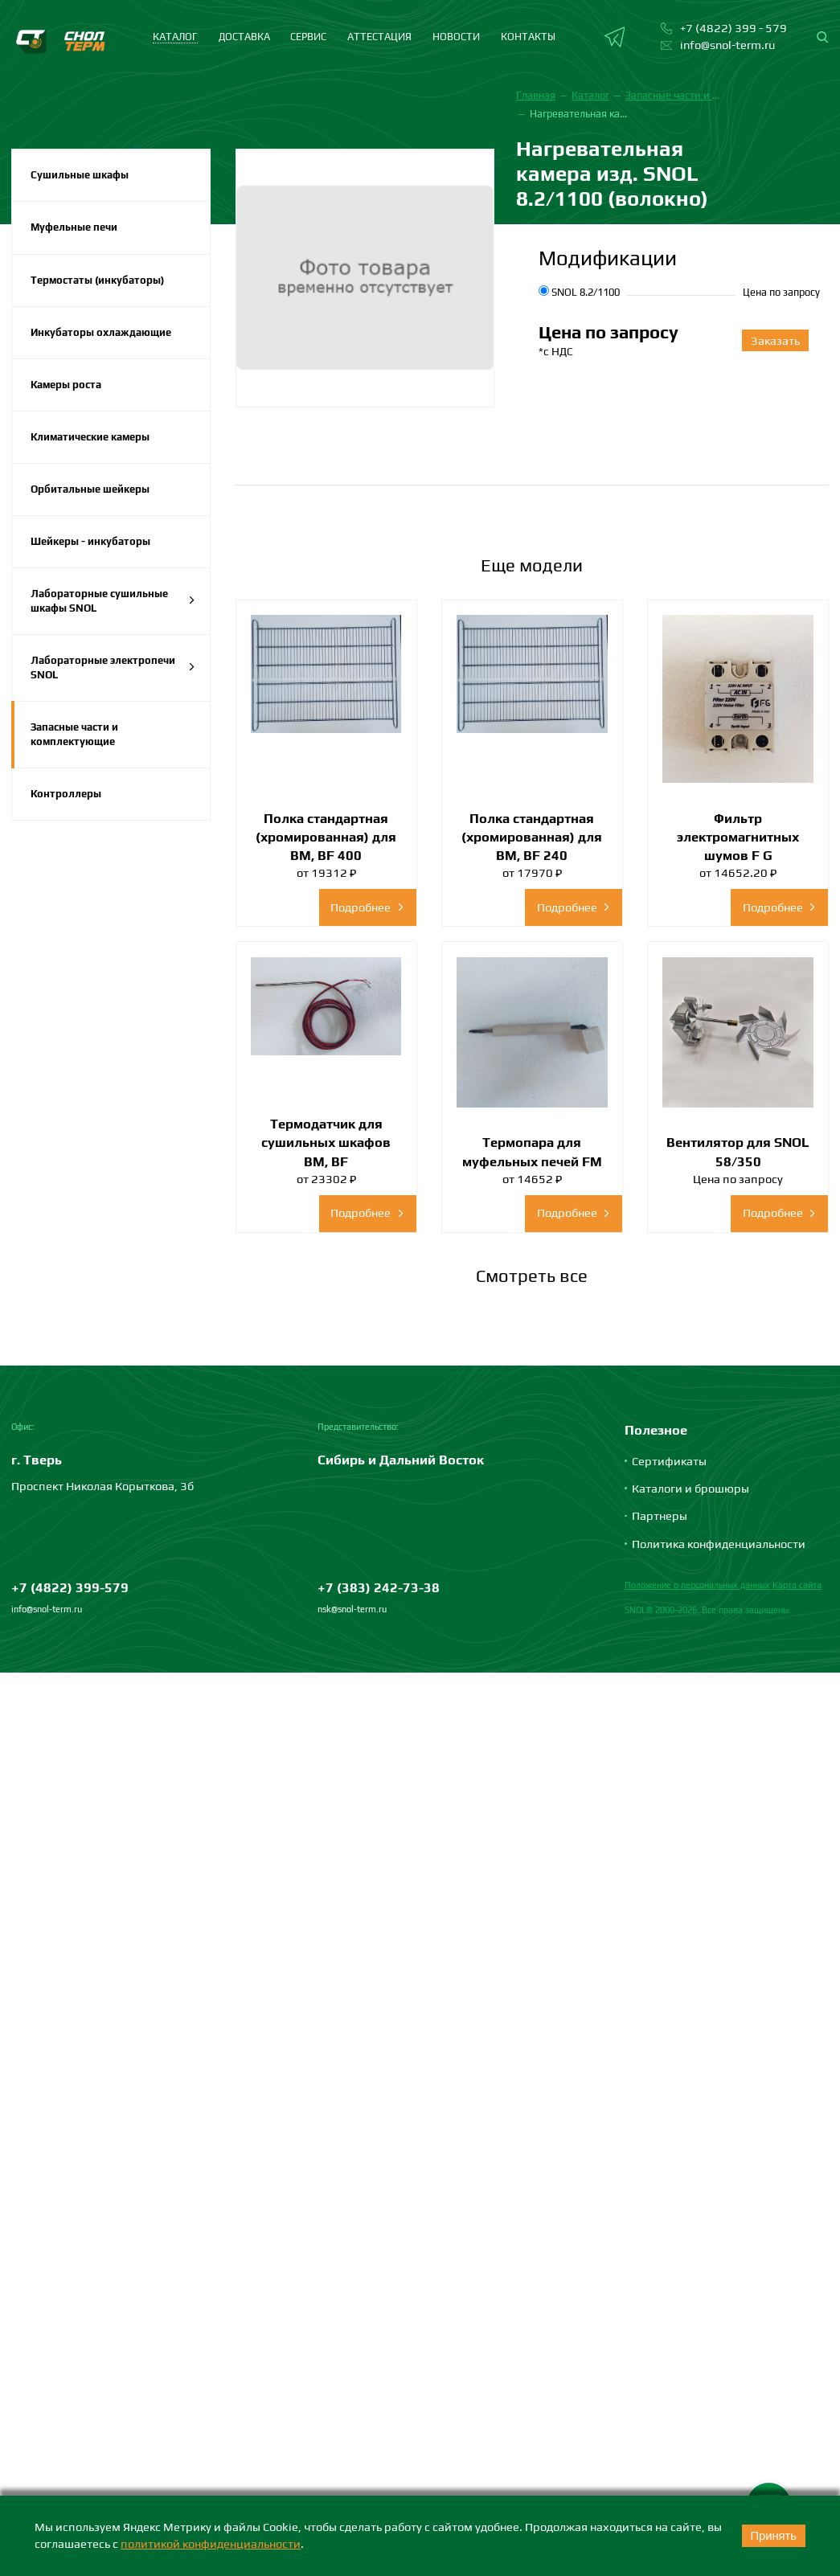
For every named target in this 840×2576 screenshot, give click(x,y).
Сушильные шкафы (80, 175)
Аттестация (379, 37)
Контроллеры (66, 794)
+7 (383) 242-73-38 (379, 1587)
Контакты (528, 37)
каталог (175, 37)
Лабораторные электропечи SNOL (113, 667)
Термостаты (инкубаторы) (97, 280)
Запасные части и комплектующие (74, 734)
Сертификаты (669, 1461)
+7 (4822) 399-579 (70, 1587)
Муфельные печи (74, 227)
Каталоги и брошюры (690, 1488)
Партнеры (659, 1515)
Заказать (775, 340)
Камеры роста (66, 385)
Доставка (244, 37)
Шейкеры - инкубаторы (90, 541)
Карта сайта (797, 1585)
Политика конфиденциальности (718, 1543)
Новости (456, 37)
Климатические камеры (90, 437)
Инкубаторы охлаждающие (101, 332)
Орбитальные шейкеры (90, 489)
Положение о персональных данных (697, 1585)
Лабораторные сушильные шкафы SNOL (113, 601)
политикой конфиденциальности (211, 2543)
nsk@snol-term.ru (352, 1609)
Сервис (308, 37)
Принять (773, 2535)
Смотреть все (532, 1275)
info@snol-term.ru (46, 1609)
